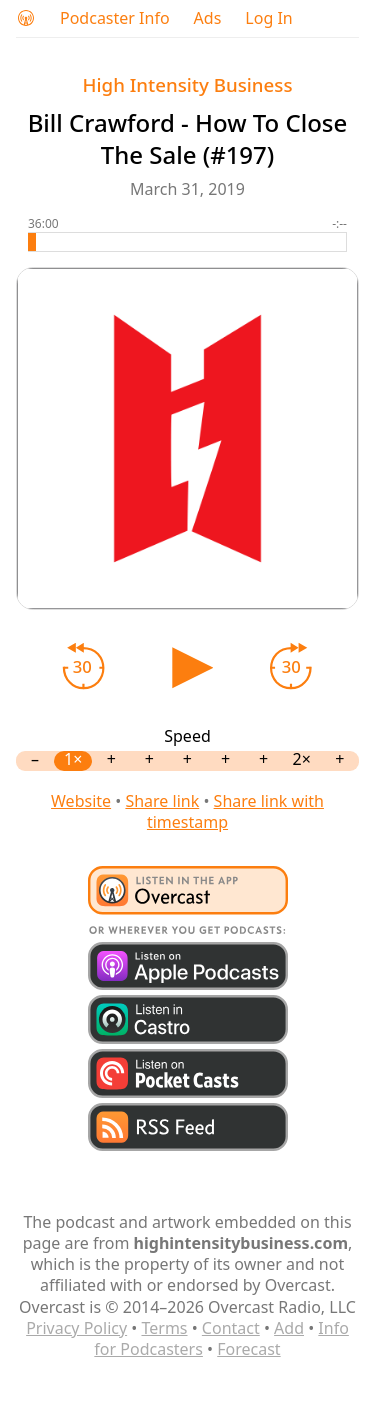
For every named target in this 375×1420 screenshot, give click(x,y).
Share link (162, 801)
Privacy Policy (76, 1328)
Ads (208, 18)
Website (81, 801)
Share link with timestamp (235, 811)
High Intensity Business (188, 84)
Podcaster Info (115, 18)
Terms (164, 1328)
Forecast (248, 1349)
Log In (268, 18)
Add (289, 1328)
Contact (231, 1328)
